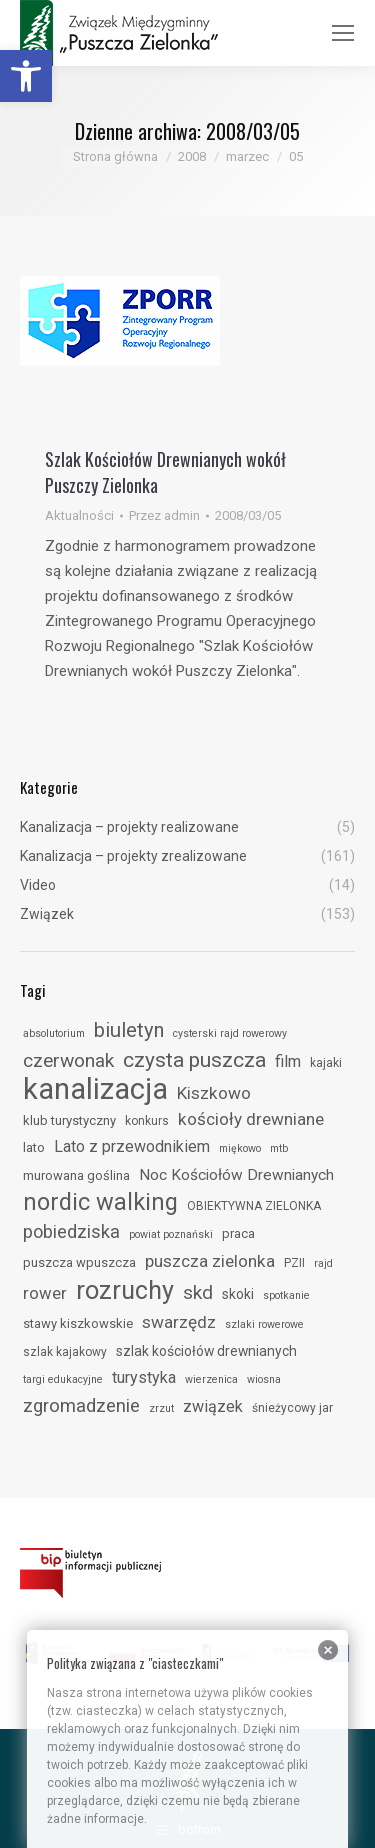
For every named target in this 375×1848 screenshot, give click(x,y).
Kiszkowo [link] (214, 1093)
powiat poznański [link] (171, 1234)
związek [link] (213, 1406)
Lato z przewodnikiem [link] (132, 1146)
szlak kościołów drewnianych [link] (206, 1351)
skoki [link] (238, 1294)
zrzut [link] (161, 1408)
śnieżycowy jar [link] (292, 1408)
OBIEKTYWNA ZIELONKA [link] (254, 1206)
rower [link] (45, 1293)
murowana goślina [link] (76, 1175)
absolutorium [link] (54, 1033)
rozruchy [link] (125, 1290)
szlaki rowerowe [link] (264, 1324)
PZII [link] (294, 1263)
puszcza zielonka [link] (210, 1261)
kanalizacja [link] (95, 1089)
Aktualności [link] (79, 515)
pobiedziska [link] (71, 1231)
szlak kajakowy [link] (65, 1352)
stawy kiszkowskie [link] (78, 1323)
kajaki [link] (326, 1063)
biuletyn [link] (129, 1030)
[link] (26, 76)
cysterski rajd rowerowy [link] (230, 1033)
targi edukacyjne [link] (63, 1379)
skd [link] (198, 1292)
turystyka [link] (144, 1377)
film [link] (288, 1061)
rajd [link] (323, 1263)
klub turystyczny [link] (69, 1120)
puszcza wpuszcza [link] (79, 1262)
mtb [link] (279, 1148)
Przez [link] (164, 515)
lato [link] (34, 1147)
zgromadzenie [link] (81, 1406)
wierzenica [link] (211, 1379)
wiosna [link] (264, 1379)
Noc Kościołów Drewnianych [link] (236, 1175)
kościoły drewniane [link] (251, 1119)
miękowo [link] (240, 1148)
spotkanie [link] (286, 1295)
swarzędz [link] (179, 1322)
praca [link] (238, 1233)
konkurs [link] (147, 1121)
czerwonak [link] (68, 1060)
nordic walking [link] (100, 1202)
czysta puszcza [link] (194, 1060)
